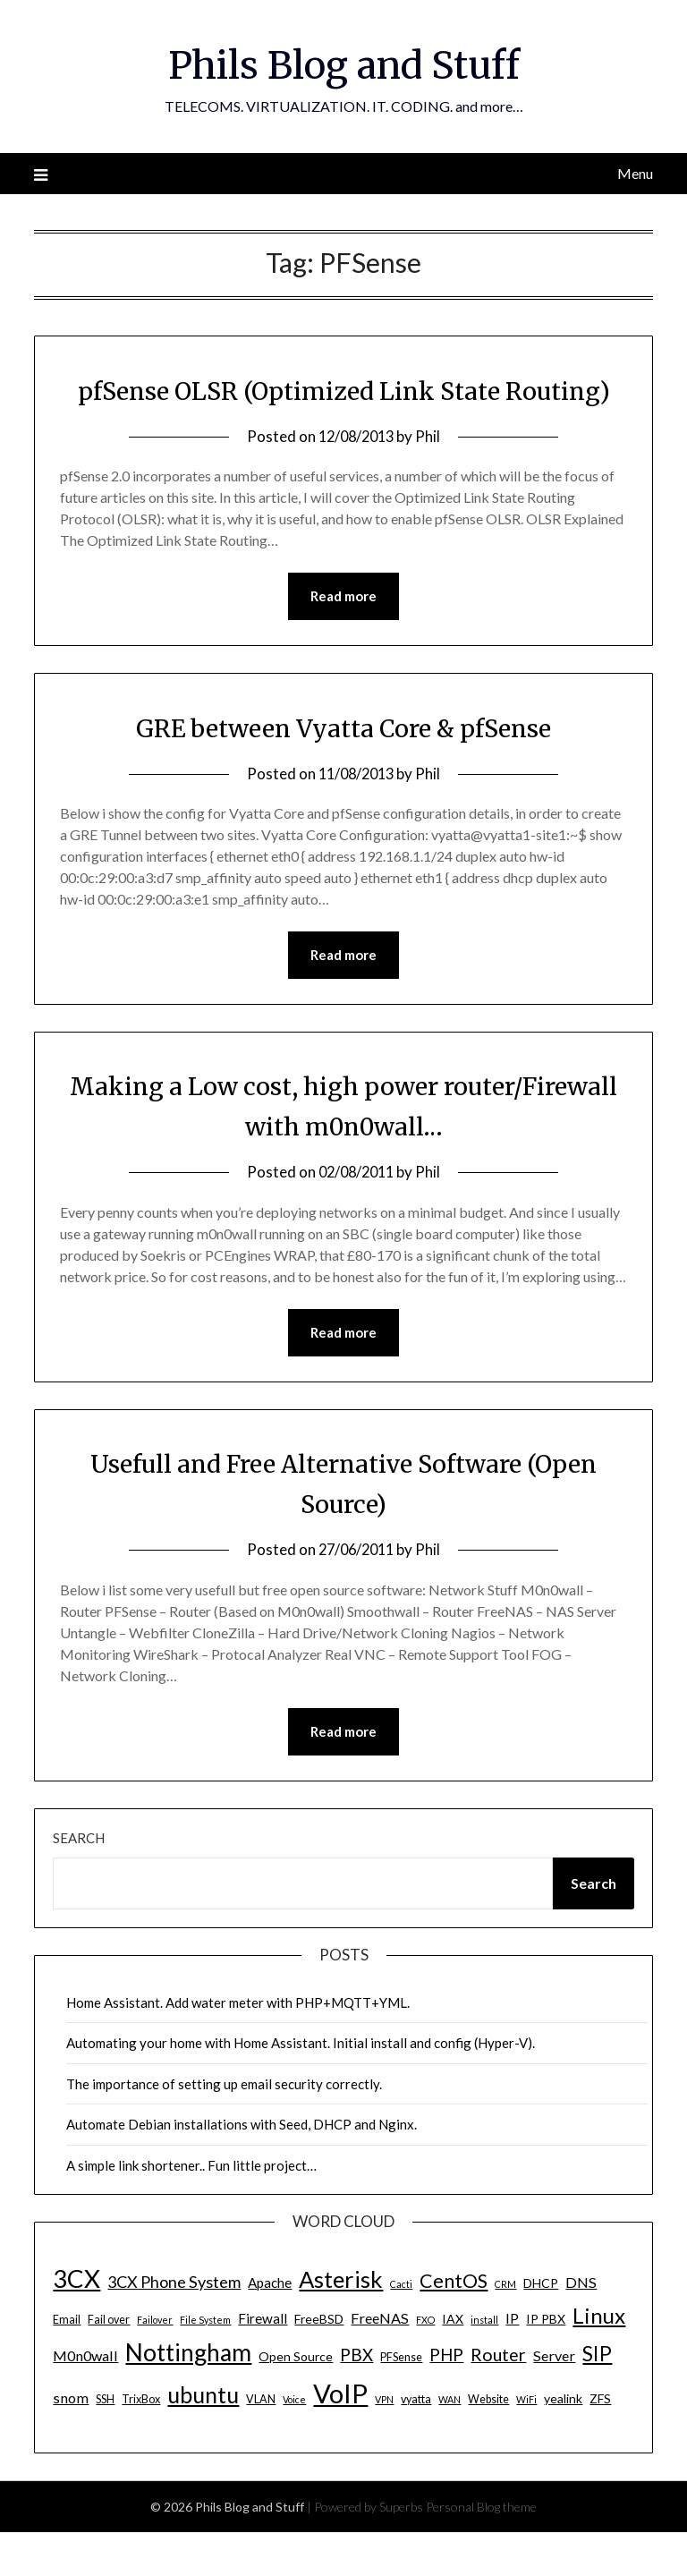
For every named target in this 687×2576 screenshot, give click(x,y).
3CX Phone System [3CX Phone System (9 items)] (174, 2325)
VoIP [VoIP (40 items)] (340, 2437)
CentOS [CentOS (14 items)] (454, 2324)
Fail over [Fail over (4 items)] (109, 2363)
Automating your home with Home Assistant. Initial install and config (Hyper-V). (300, 2087)
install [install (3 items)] (484, 2363)
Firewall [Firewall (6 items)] (262, 2362)
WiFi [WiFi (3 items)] (526, 2443)
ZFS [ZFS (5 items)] (600, 2442)
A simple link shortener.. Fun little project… (191, 2209)
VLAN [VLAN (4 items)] (261, 2443)
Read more (343, 637)
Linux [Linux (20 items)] (598, 2359)
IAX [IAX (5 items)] (452, 2362)
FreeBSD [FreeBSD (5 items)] (319, 2362)
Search (79, 1882)
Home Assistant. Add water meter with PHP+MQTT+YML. (238, 2046)
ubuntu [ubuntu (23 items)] (203, 2438)
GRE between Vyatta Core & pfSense (344, 769)
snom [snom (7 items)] (71, 2441)
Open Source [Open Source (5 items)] (296, 2400)
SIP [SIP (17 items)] (597, 2397)
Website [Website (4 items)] (488, 2443)
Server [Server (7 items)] (554, 2399)
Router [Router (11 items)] (498, 2398)
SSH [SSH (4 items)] (105, 2443)
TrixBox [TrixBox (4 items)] (141, 2443)
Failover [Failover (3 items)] (155, 2363)
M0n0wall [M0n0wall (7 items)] (85, 2399)
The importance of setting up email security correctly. (224, 2128)
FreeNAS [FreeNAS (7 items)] (380, 2361)
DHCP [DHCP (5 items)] (540, 2326)
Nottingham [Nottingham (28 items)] (188, 2396)
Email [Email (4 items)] (67, 2363)
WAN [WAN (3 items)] (449, 2443)
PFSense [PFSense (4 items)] (401, 2401)
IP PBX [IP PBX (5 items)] (545, 2362)
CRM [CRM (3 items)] (505, 2328)
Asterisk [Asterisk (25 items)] (341, 2322)
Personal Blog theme (481, 2550)
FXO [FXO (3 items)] (425, 2363)
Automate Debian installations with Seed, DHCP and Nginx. (241, 2168)
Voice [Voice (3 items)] (294, 2443)
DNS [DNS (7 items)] (581, 2325)
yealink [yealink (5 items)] (563, 2442)
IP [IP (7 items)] (512, 2361)
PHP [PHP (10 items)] (446, 2398)
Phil (431, 476)
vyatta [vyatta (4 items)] (416, 2443)
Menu (635, 173)
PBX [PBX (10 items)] (356, 2398)
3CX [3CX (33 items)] (76, 2322)
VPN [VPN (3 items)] (384, 2443)
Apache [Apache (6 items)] (270, 2326)
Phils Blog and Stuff (343, 63)
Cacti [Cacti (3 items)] (401, 2328)
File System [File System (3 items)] (205, 2363)
